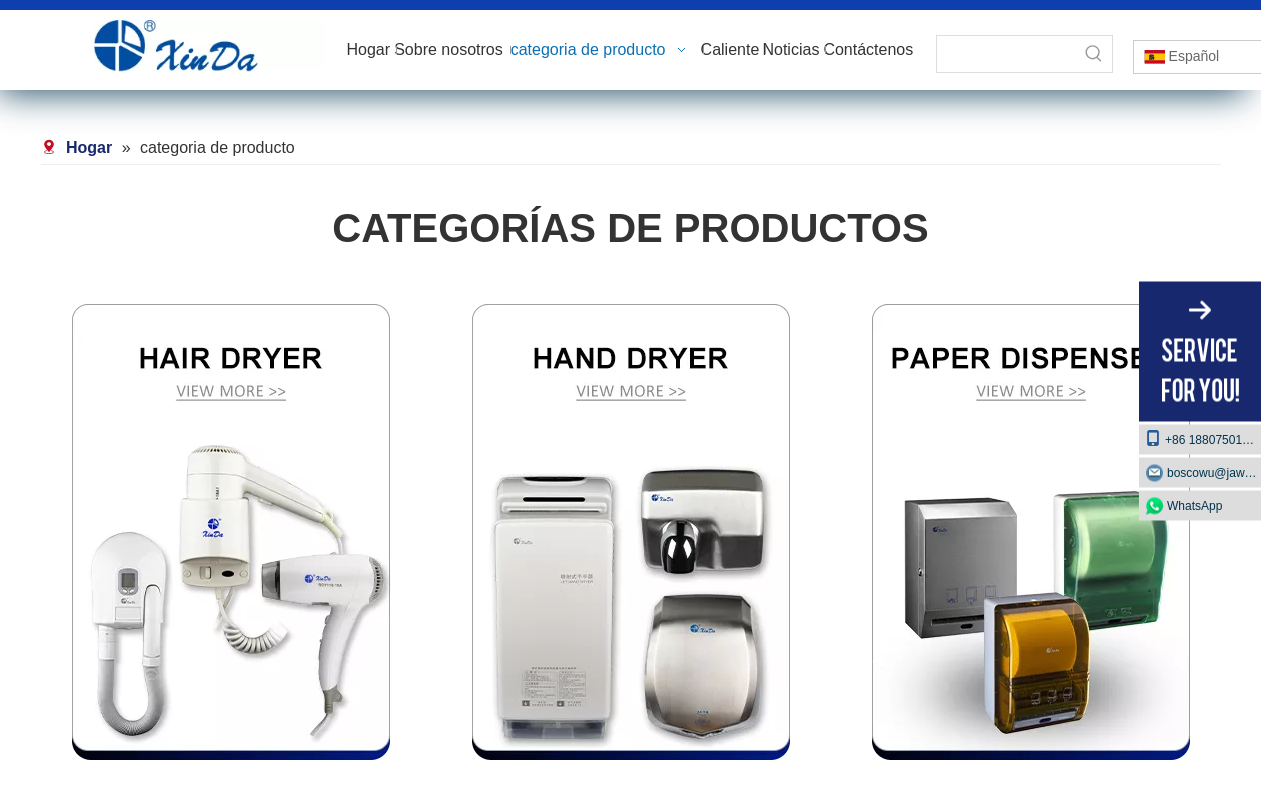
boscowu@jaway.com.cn (1214, 472)
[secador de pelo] (231, 532)
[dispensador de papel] (1031, 532)
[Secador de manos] (631, 532)
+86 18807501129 (1203, 437)
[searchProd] (1006, 54)
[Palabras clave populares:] (1094, 54)
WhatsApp (1194, 505)
